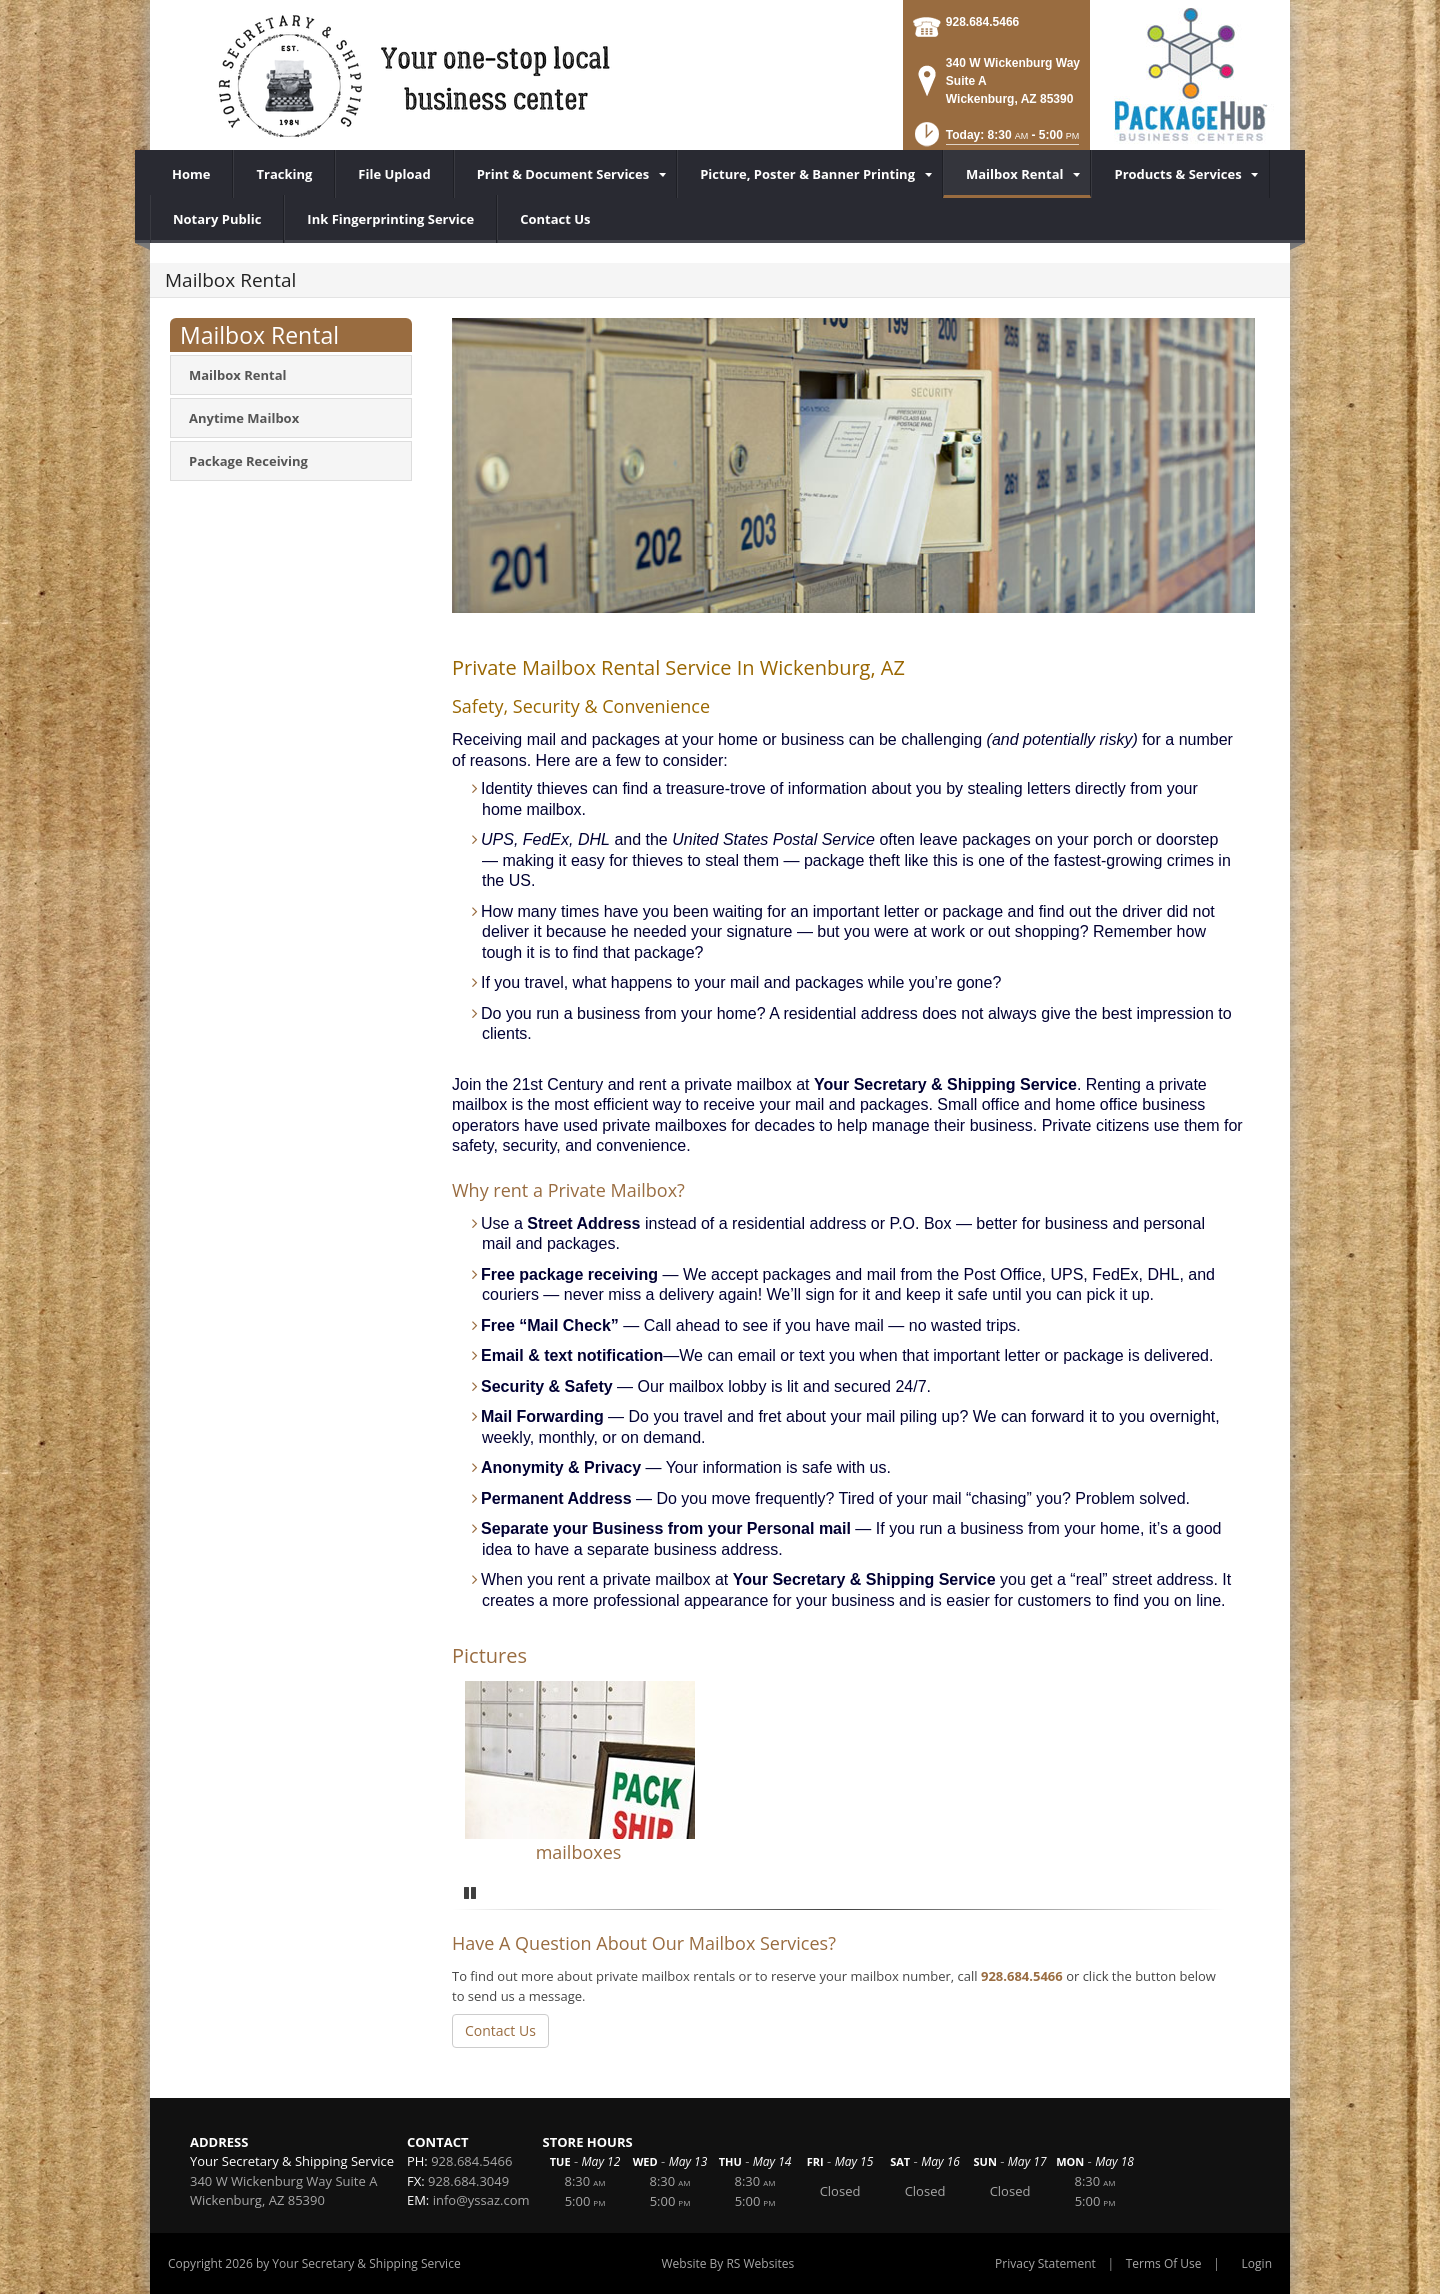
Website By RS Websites (728, 2263)
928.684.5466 (982, 22)
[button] (995, 140)
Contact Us (500, 2030)
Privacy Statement (1045, 2263)
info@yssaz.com (481, 2200)
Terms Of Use (1164, 2263)
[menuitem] (566, 174)
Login (1257, 2263)
